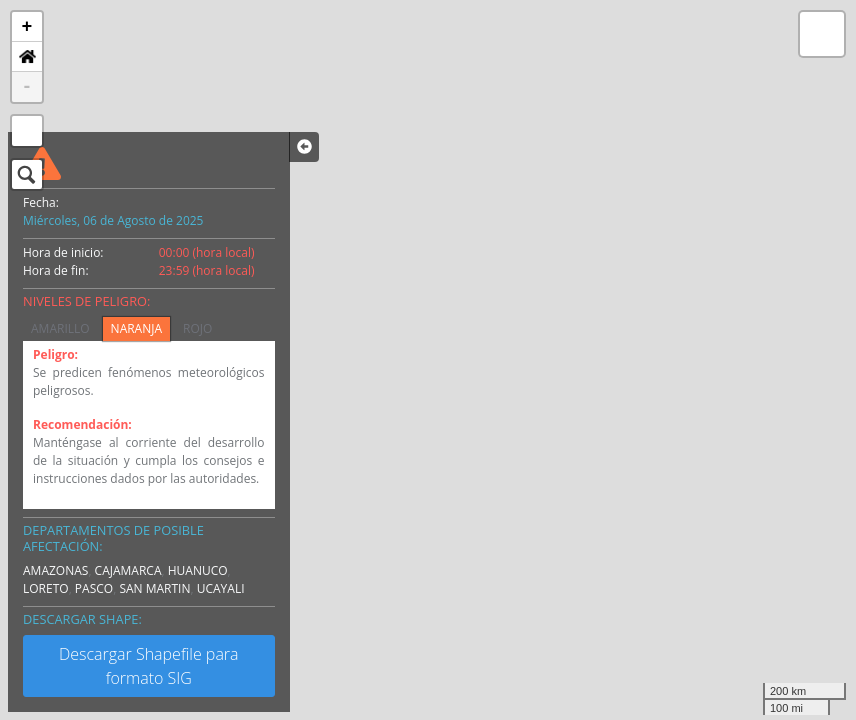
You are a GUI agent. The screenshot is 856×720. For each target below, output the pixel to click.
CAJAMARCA (128, 570)
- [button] (27, 87)
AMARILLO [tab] (60, 328)
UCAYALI (221, 588)
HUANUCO (198, 570)
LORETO (46, 588)
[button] (27, 57)
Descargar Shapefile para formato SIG (149, 666)
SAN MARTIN (154, 588)
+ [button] (27, 27)
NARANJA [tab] (136, 328)
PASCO (94, 588)
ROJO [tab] (197, 328)
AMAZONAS (55, 570)
